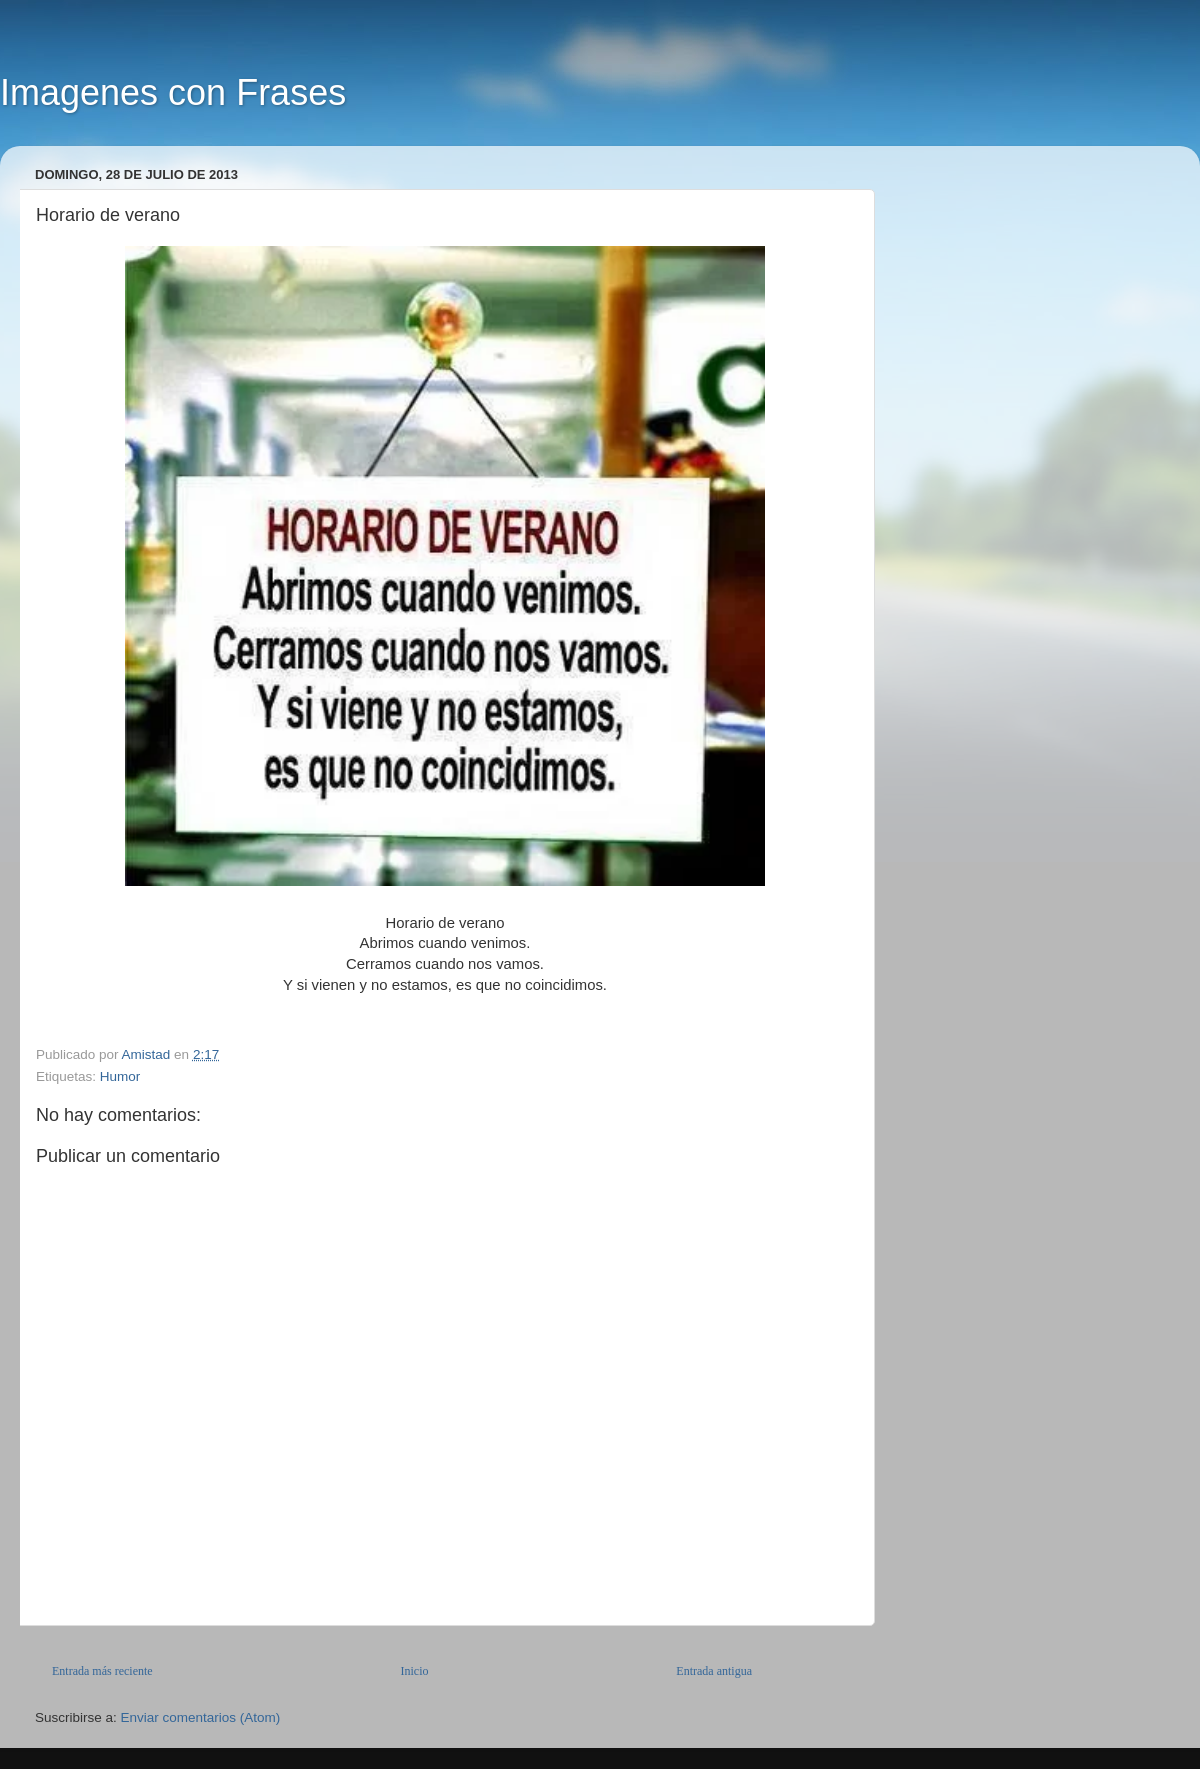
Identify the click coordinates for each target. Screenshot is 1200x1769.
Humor (120, 1076)
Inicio (414, 1671)
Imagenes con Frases (173, 92)
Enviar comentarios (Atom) (201, 1717)
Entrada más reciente (102, 1671)
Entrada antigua (714, 1671)
